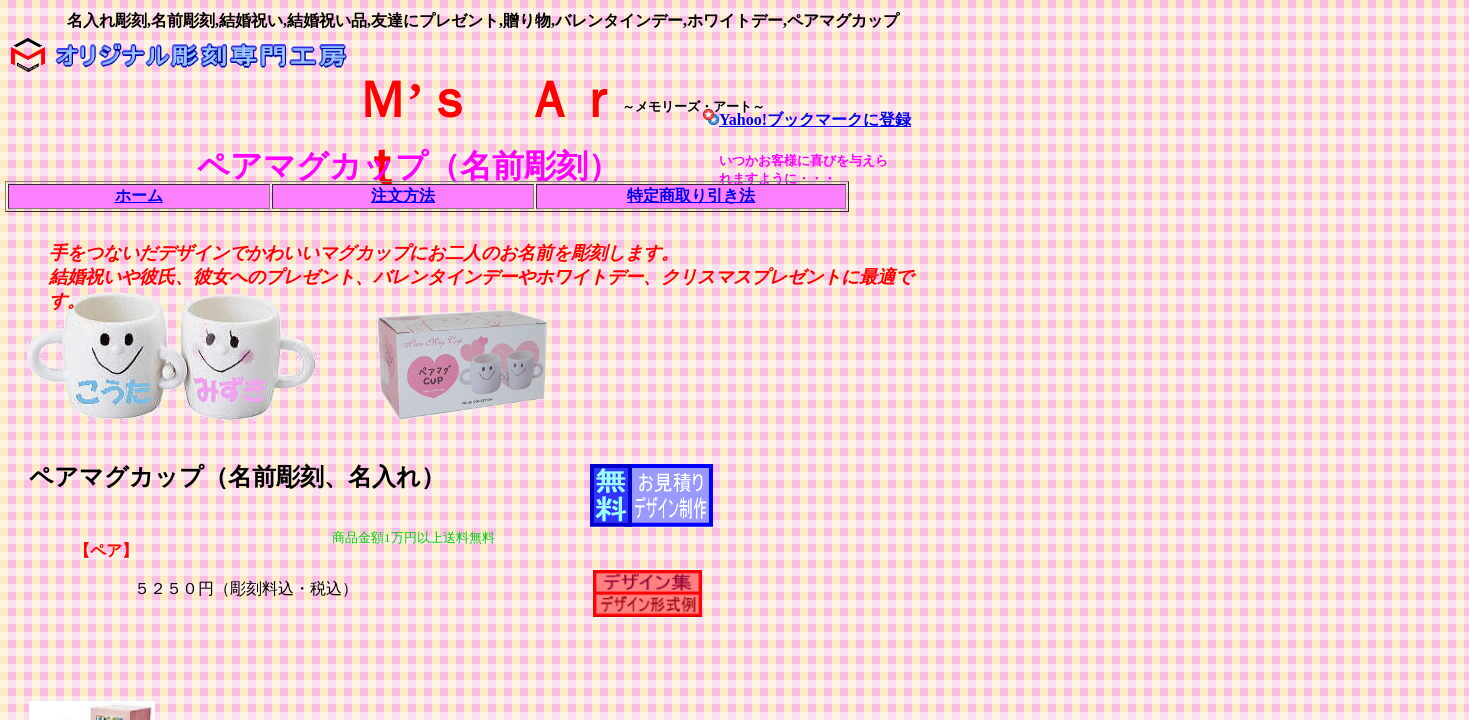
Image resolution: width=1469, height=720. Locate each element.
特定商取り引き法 (691, 195)
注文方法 (403, 195)
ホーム (139, 195)
